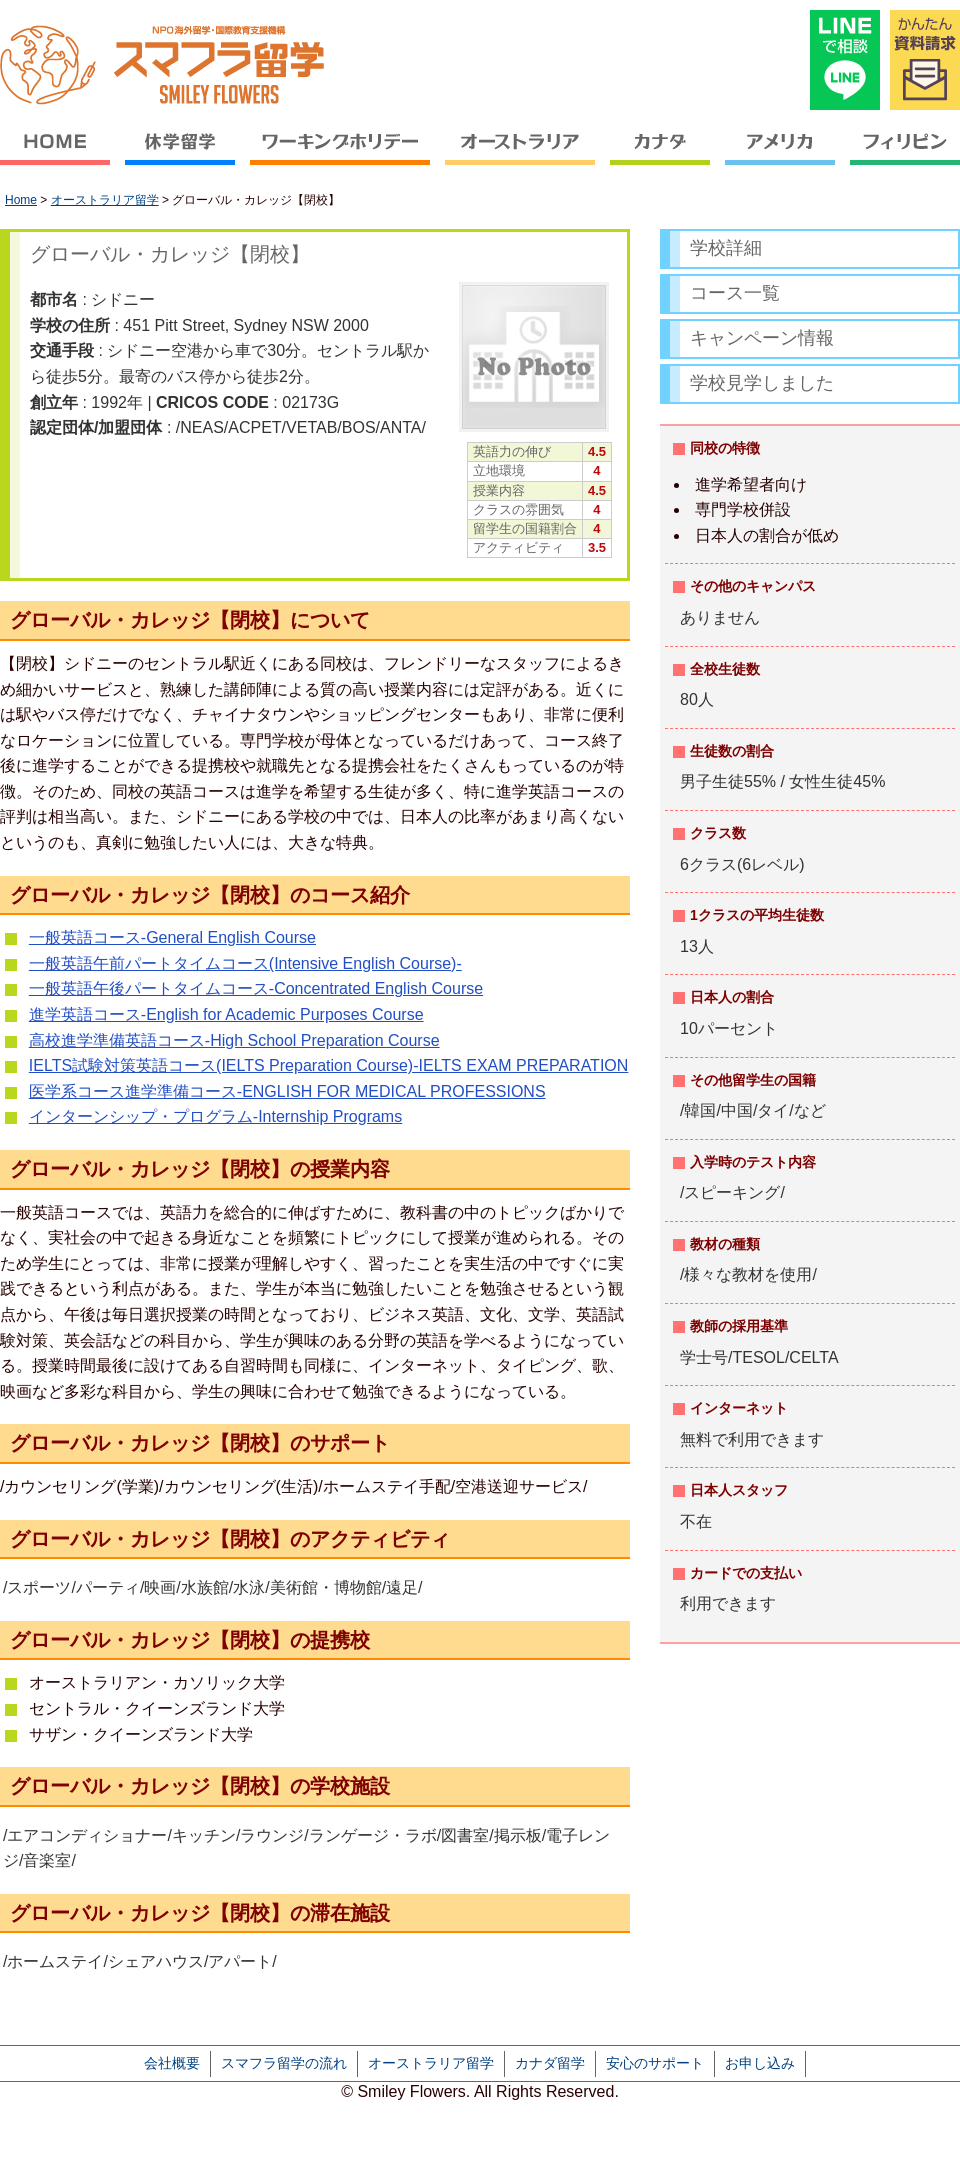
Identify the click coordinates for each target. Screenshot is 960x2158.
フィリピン (902, 155)
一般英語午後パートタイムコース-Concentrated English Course (256, 988)
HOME (59, 155)
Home (21, 200)
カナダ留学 (550, 2063)
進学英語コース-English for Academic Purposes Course (226, 1014)
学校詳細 (726, 248)
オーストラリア (520, 155)
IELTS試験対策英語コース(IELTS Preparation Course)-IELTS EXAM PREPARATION (329, 1065)
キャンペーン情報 (762, 338)
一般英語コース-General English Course (172, 937)
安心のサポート (655, 2063)
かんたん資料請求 (925, 60)
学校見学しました (762, 383)
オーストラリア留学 (105, 200)
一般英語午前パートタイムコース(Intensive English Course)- (245, 963)
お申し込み (760, 2063)
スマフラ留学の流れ (284, 2063)
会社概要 (172, 2063)
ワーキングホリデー (340, 155)
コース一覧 (735, 293)
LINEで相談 (845, 60)
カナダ (660, 155)
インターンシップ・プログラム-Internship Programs (215, 1116)
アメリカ (780, 155)
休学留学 (180, 155)
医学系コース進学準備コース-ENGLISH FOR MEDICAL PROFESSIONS (287, 1091)
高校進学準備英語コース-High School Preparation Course (234, 1040)
